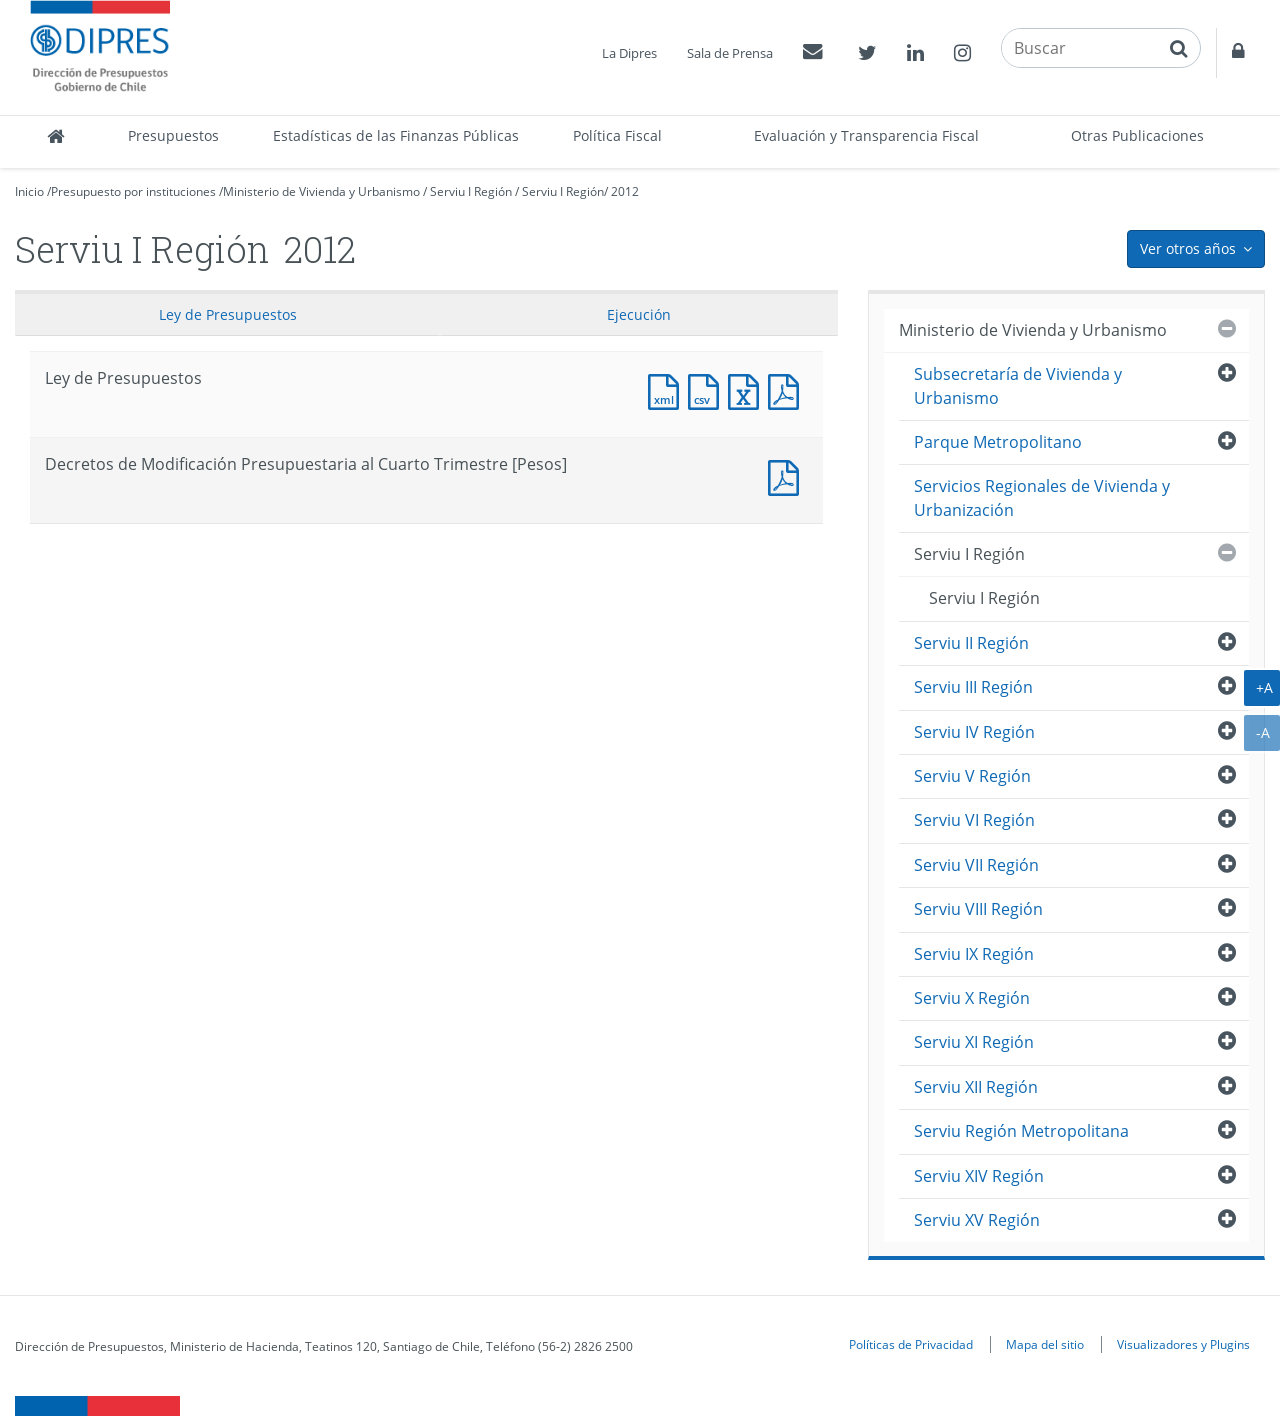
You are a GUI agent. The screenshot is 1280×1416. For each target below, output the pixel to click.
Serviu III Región (973, 687)
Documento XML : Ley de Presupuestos (668, 389)
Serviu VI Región (974, 820)
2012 (625, 191)
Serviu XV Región (977, 1220)
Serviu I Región (471, 191)
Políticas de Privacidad (911, 1344)
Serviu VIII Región (978, 909)
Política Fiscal (617, 135)
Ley (228, 314)
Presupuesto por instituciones (133, 191)
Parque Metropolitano (998, 442)
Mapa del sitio (1045, 1344)
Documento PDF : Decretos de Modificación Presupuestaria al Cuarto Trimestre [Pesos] (788, 475)
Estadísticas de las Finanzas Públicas (396, 135)
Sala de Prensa (730, 53)
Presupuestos (173, 135)
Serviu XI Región (974, 1042)
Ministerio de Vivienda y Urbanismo (321, 191)
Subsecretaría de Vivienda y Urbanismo (1018, 385)
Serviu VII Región (976, 865)
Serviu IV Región (974, 732)
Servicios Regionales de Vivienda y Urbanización (1042, 497)
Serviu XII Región (976, 1087)
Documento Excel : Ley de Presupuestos (748, 389)
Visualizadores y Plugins (1183, 1344)
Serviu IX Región (974, 954)
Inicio (29, 191)
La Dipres (629, 53)
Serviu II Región (971, 643)
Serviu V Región (972, 776)
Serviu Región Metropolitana (1021, 1131)
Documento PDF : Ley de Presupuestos (788, 389)
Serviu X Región (972, 998)
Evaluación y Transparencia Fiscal (866, 135)
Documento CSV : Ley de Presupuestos (708, 389)
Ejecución (639, 314)
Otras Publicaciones (1137, 135)
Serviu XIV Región (979, 1176)
